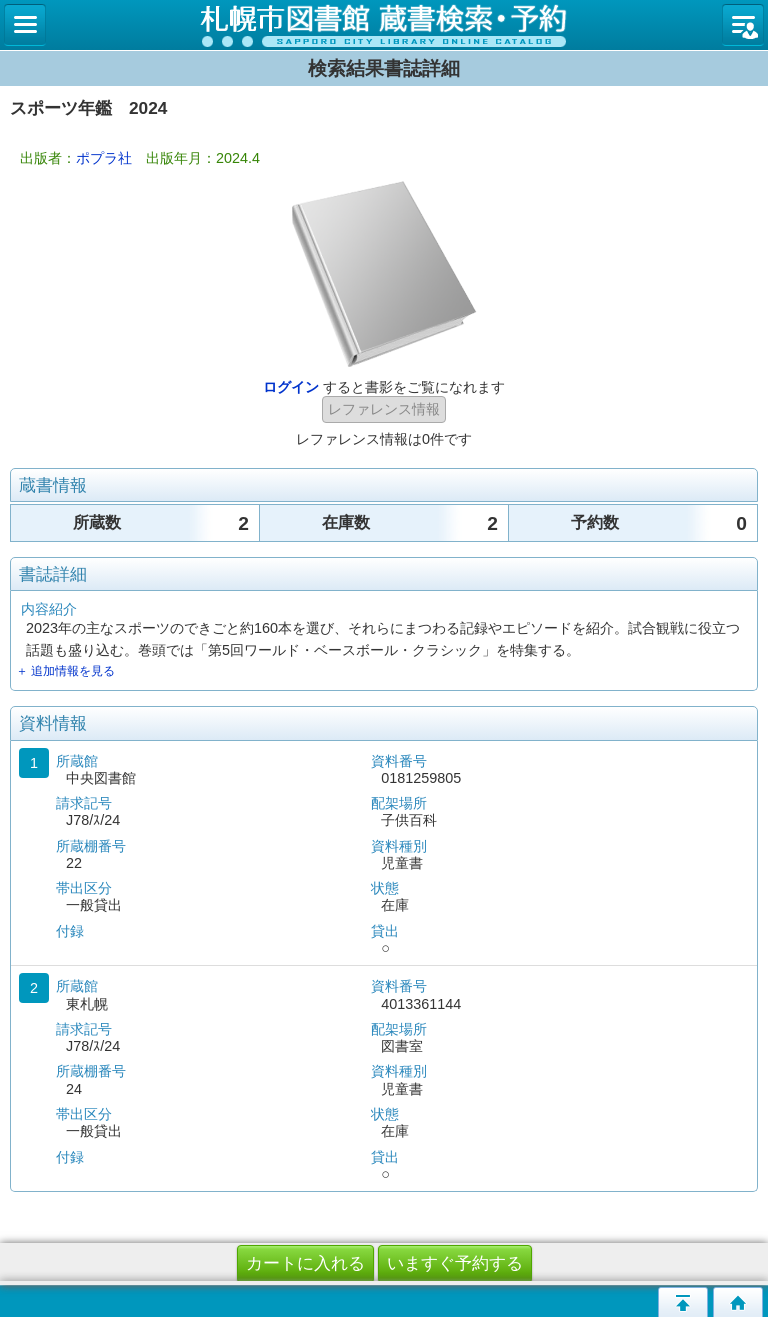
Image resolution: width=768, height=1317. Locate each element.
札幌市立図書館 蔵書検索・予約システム (384, 25)
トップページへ (738, 1302)
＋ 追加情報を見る (65, 671)
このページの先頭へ (683, 1302)
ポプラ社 (104, 158)
